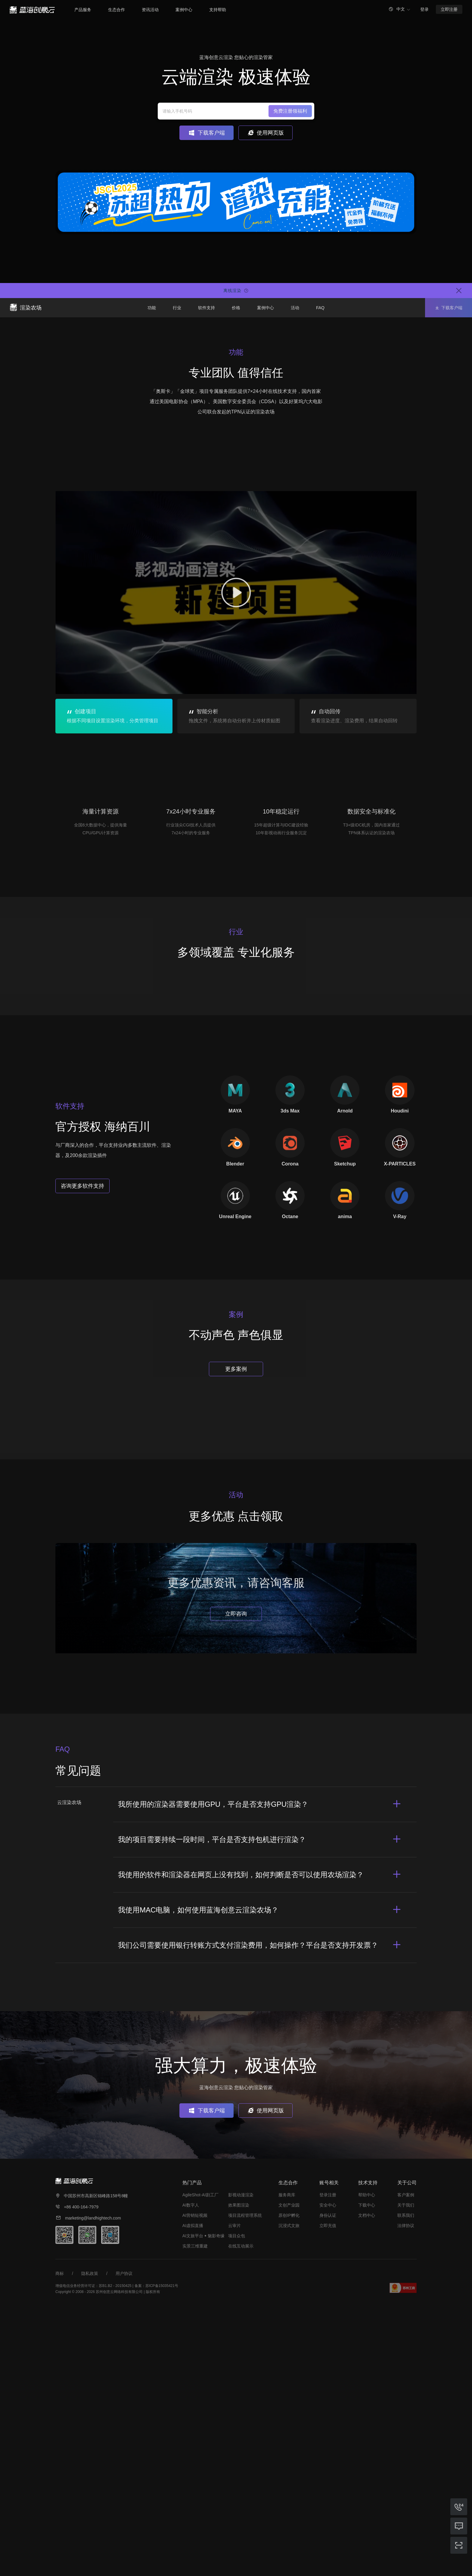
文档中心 (366, 2479)
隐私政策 (89, 2537)
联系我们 (405, 2479)
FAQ (320, 307)
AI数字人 (190, 2469)
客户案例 (405, 2459)
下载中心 (366, 2469)
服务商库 (286, 2459)
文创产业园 (289, 2469)
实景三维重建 (195, 2510)
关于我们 (405, 2469)
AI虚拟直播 (192, 2489)
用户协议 (124, 2537)
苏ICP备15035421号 (161, 2550)
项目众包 (236, 2500)
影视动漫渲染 (240, 2459)
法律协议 (405, 2489)
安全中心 (327, 2469)
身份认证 (327, 2479)
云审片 (234, 2489)
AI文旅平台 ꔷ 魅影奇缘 (203, 2500)
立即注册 (449, 9)
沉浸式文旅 (289, 2489)
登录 (424, 9)
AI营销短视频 (194, 2479)
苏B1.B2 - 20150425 (115, 2550)
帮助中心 (366, 2459)
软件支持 (206, 307)
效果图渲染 (238, 2469)
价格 (236, 307)
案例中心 (265, 307)
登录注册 (327, 2459)
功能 (152, 307)
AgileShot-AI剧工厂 (200, 2459)
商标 (59, 2537)
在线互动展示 (240, 2510)
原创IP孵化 (288, 2479)
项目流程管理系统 (245, 2479)
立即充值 (327, 2489)
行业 (177, 307)
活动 (295, 307)
